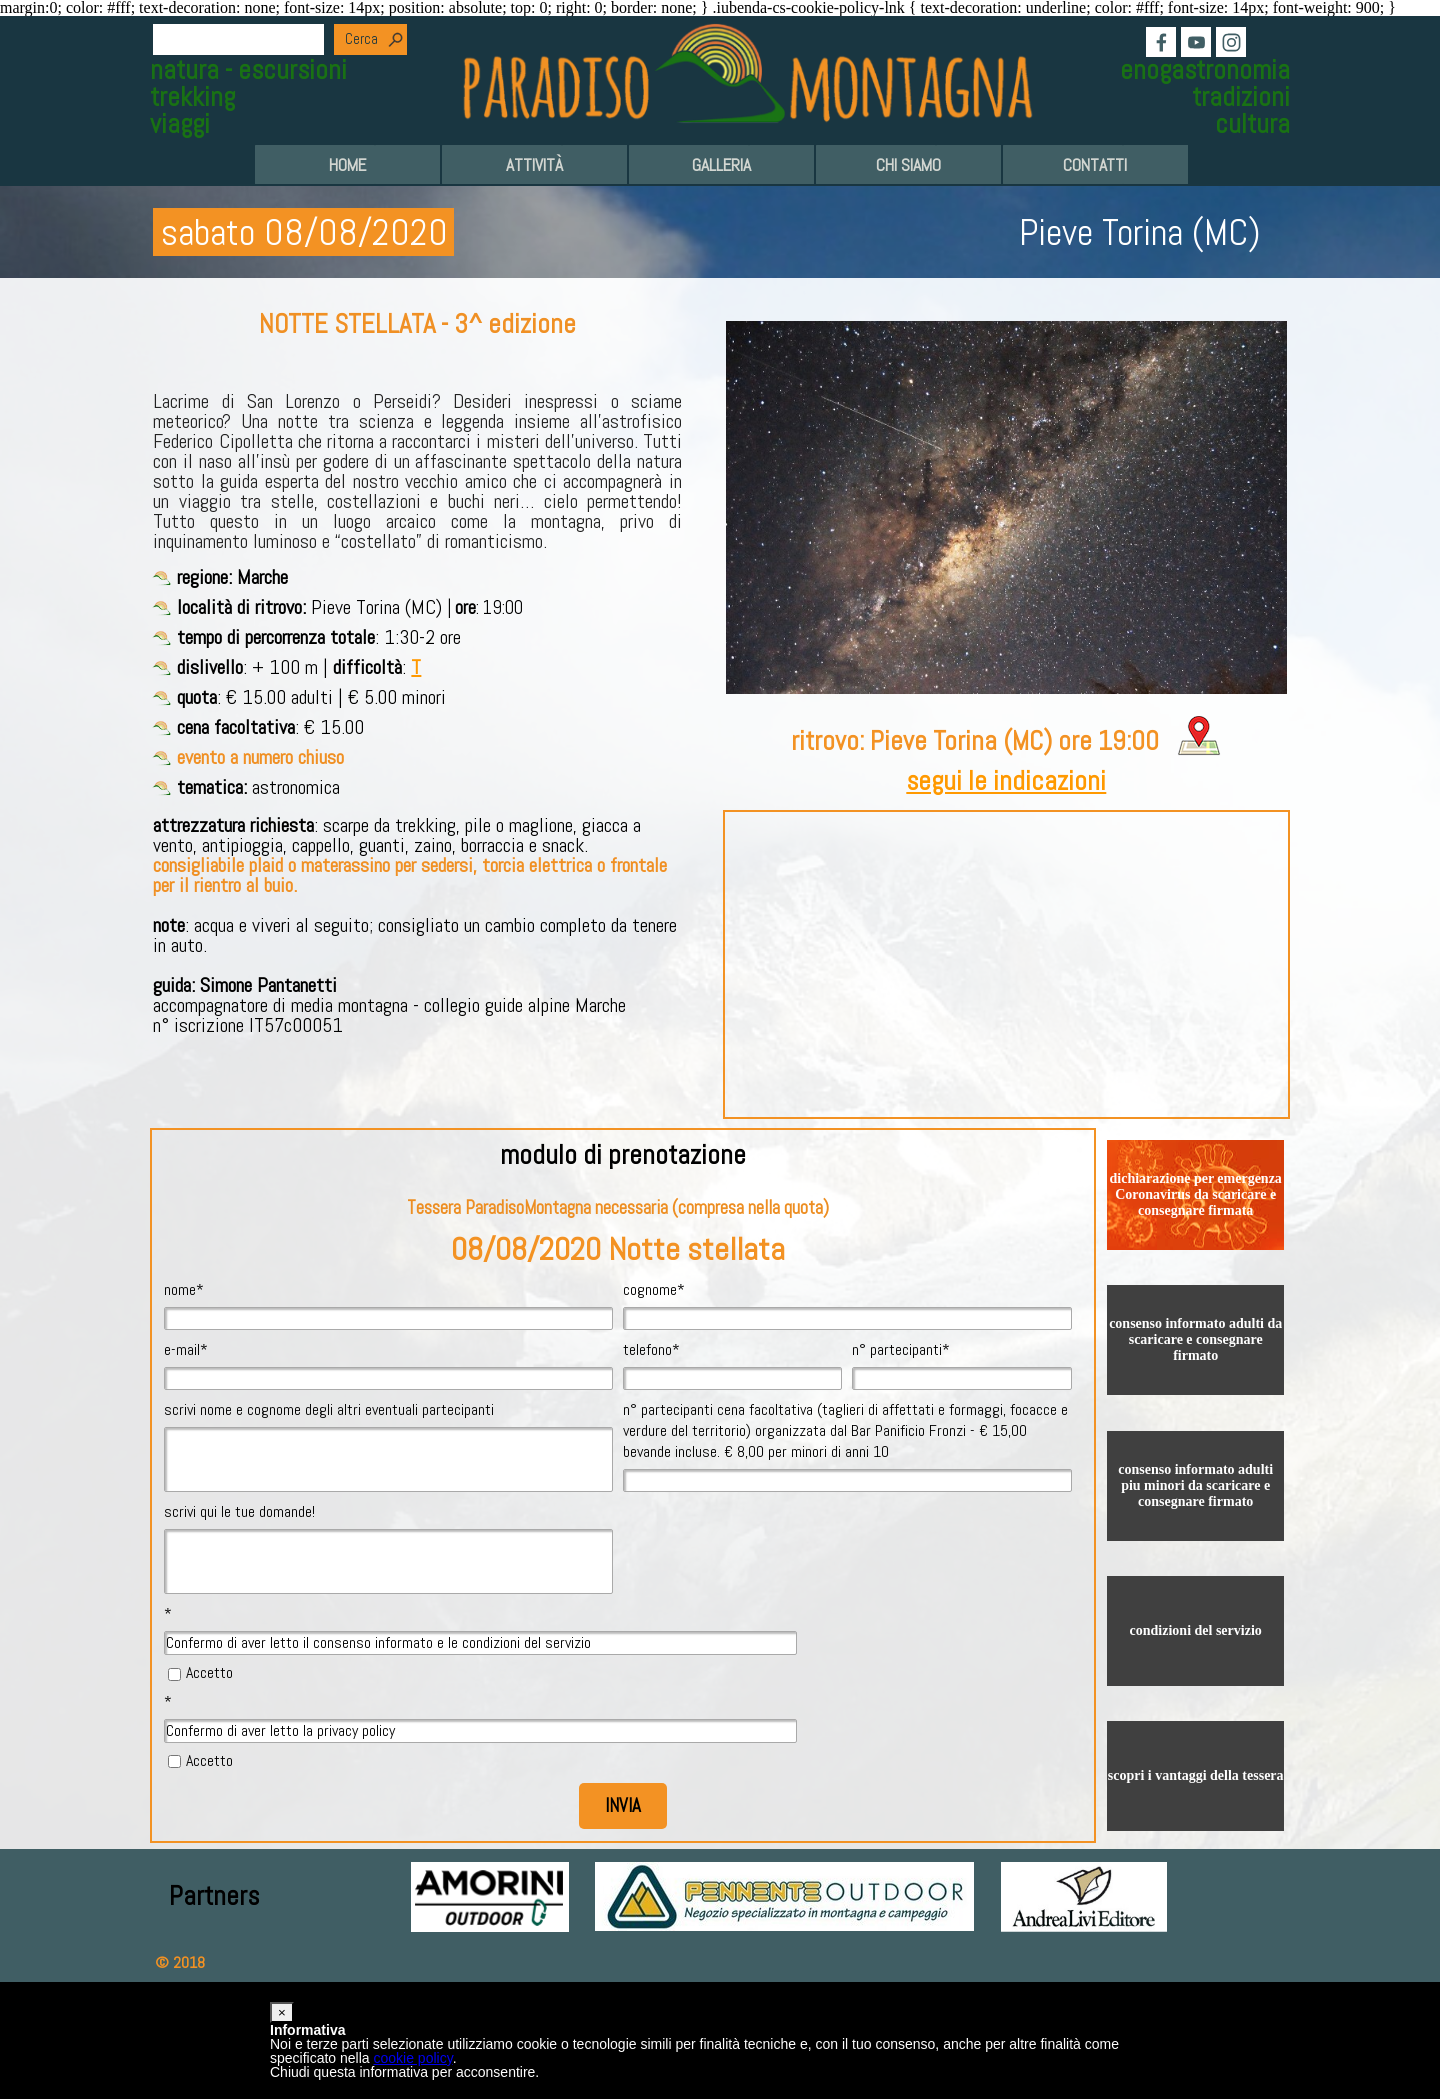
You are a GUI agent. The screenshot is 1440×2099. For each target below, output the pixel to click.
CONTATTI (1095, 165)
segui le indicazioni (1006, 781)
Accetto (209, 1672)
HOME (347, 165)
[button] (282, 2012)
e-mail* (186, 1349)
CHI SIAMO (908, 165)
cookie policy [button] (413, 2058)
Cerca (361, 39)
